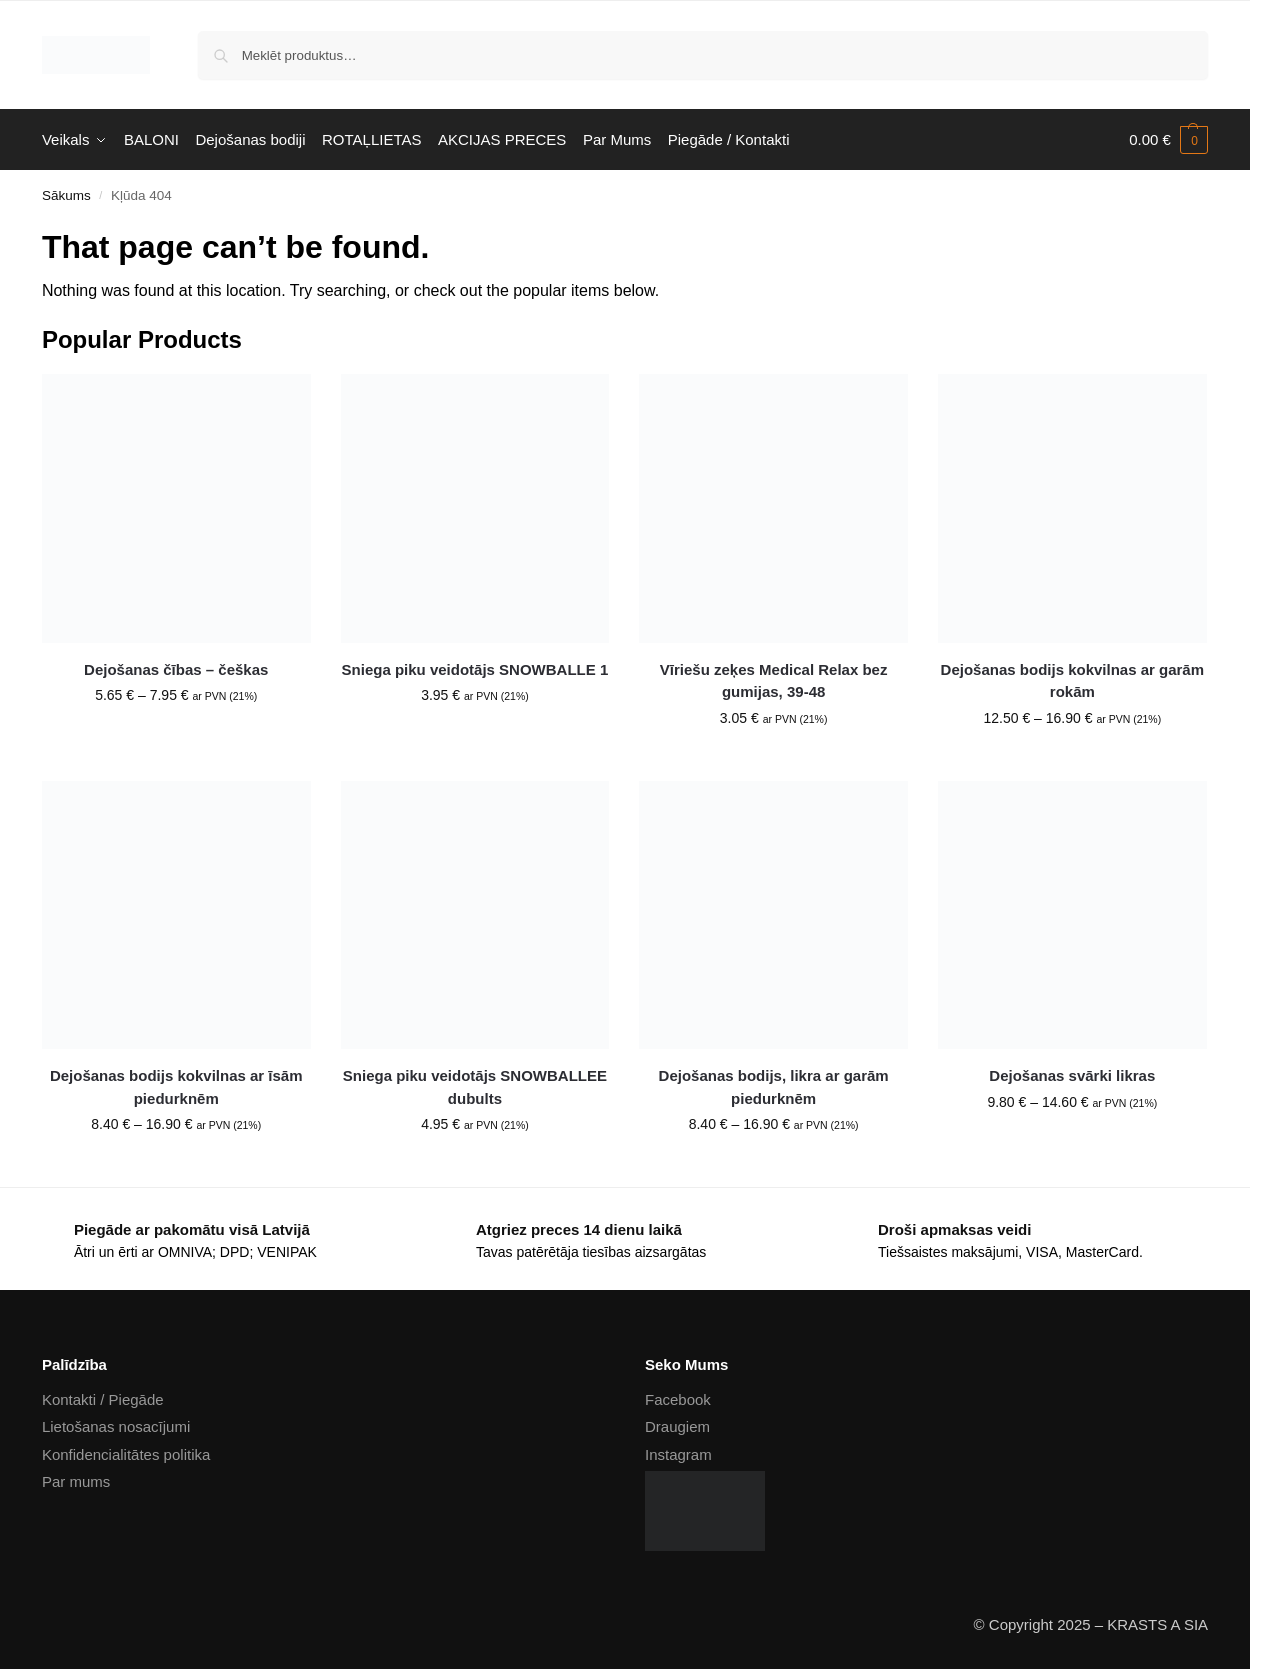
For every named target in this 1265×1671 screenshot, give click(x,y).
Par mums (76, 1481)
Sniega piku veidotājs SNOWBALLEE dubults (475, 1087)
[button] (1168, 140)
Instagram (678, 1454)
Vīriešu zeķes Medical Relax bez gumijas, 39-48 (774, 681)
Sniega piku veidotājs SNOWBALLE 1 (475, 669)
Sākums (66, 195)
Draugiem (677, 1426)
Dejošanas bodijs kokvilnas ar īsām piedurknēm (176, 1087)
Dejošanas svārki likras (1072, 1075)
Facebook (678, 1399)
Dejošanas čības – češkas (176, 669)
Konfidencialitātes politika (126, 1454)
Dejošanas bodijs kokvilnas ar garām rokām (1072, 681)
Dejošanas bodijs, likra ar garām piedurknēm (774, 1087)
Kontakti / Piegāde (103, 1399)
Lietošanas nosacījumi (116, 1426)
